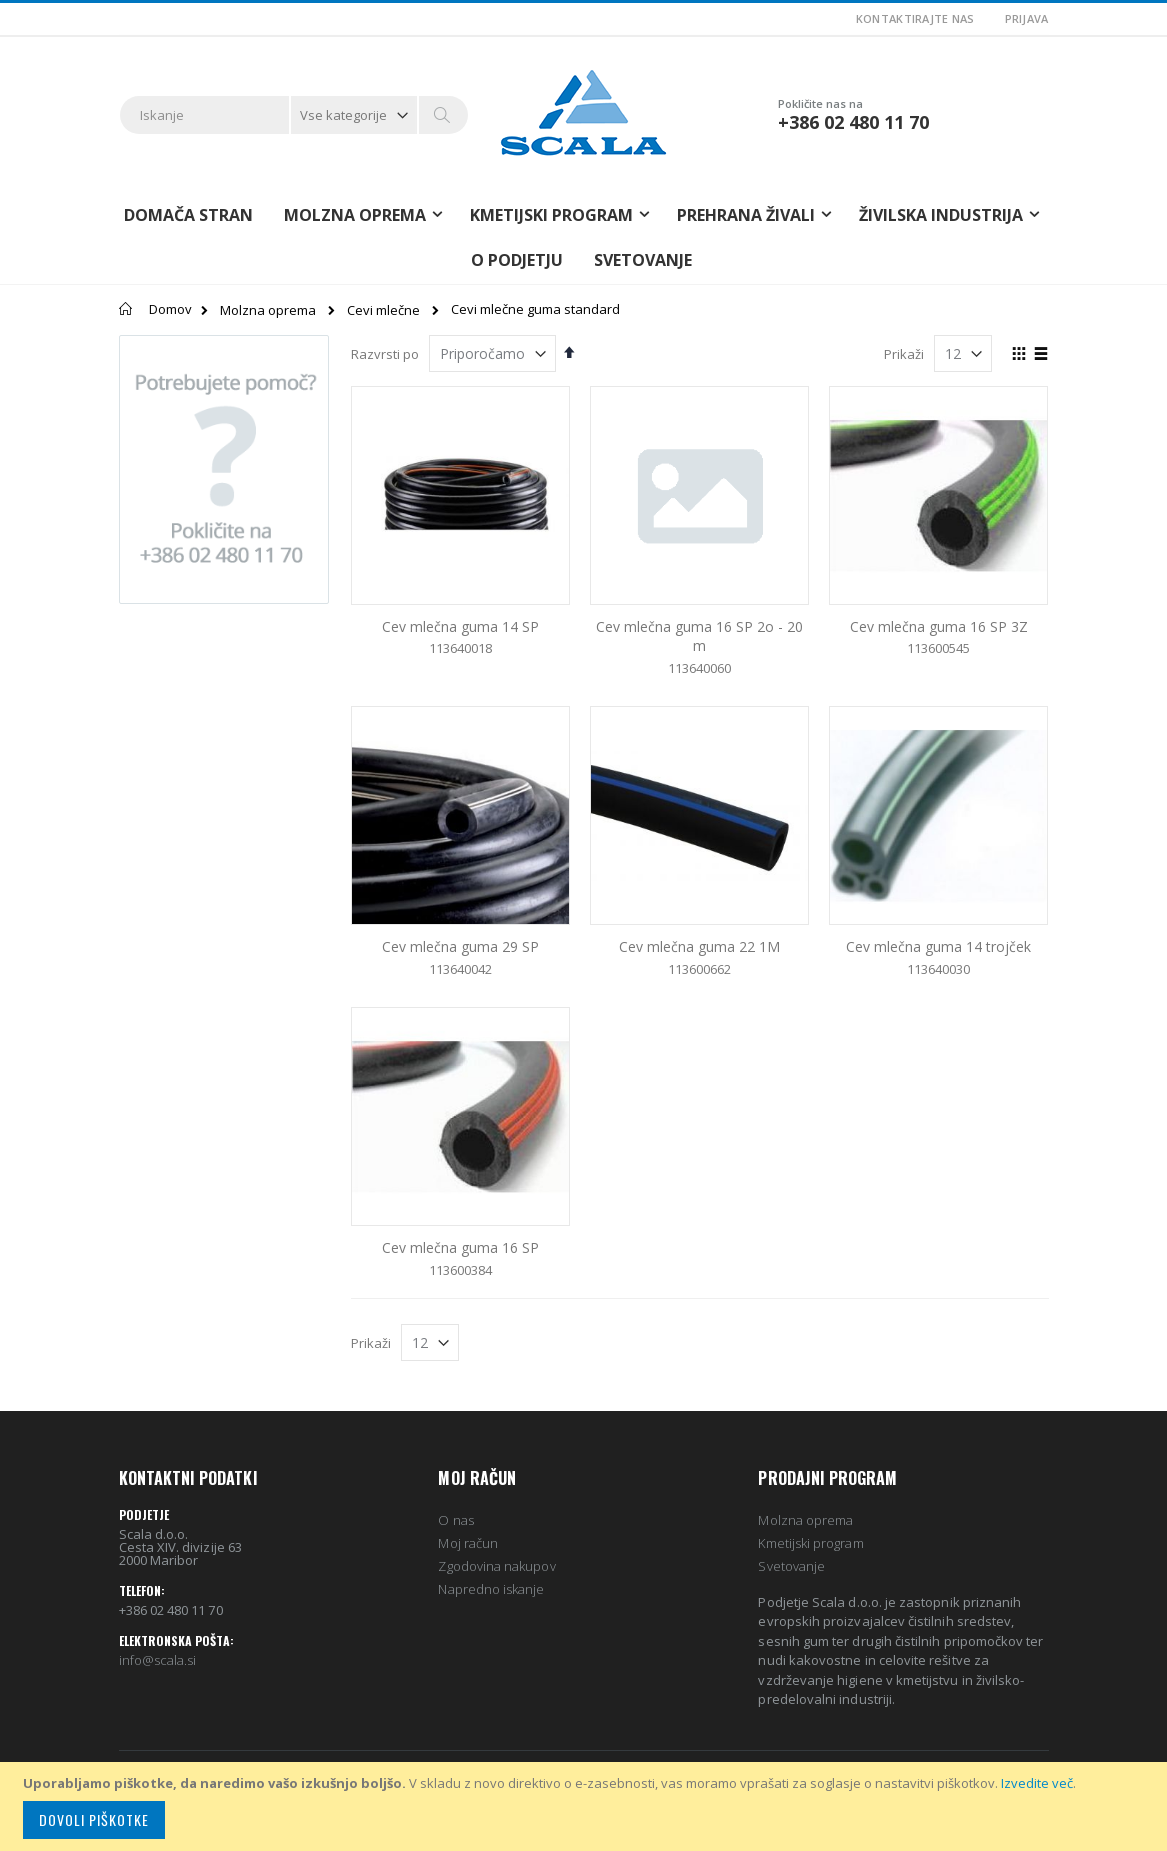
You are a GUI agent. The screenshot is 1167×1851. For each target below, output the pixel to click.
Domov (170, 309)
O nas (455, 1520)
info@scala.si (158, 1660)
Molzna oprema (268, 310)
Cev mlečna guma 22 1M (699, 946)
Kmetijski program (810, 1543)
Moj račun (468, 1543)
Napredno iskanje (491, 1589)
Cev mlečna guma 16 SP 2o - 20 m (699, 636)
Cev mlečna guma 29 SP (460, 946)
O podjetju (517, 260)
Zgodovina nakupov (496, 1566)
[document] (586, 1806)
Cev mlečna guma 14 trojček (938, 946)
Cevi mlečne (383, 310)
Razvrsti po (385, 354)
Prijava (1027, 18)
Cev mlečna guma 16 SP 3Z (939, 626)
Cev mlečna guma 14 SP (460, 626)
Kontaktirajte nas (915, 18)
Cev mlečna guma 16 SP (460, 1247)
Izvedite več (1037, 1783)
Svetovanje (643, 260)
